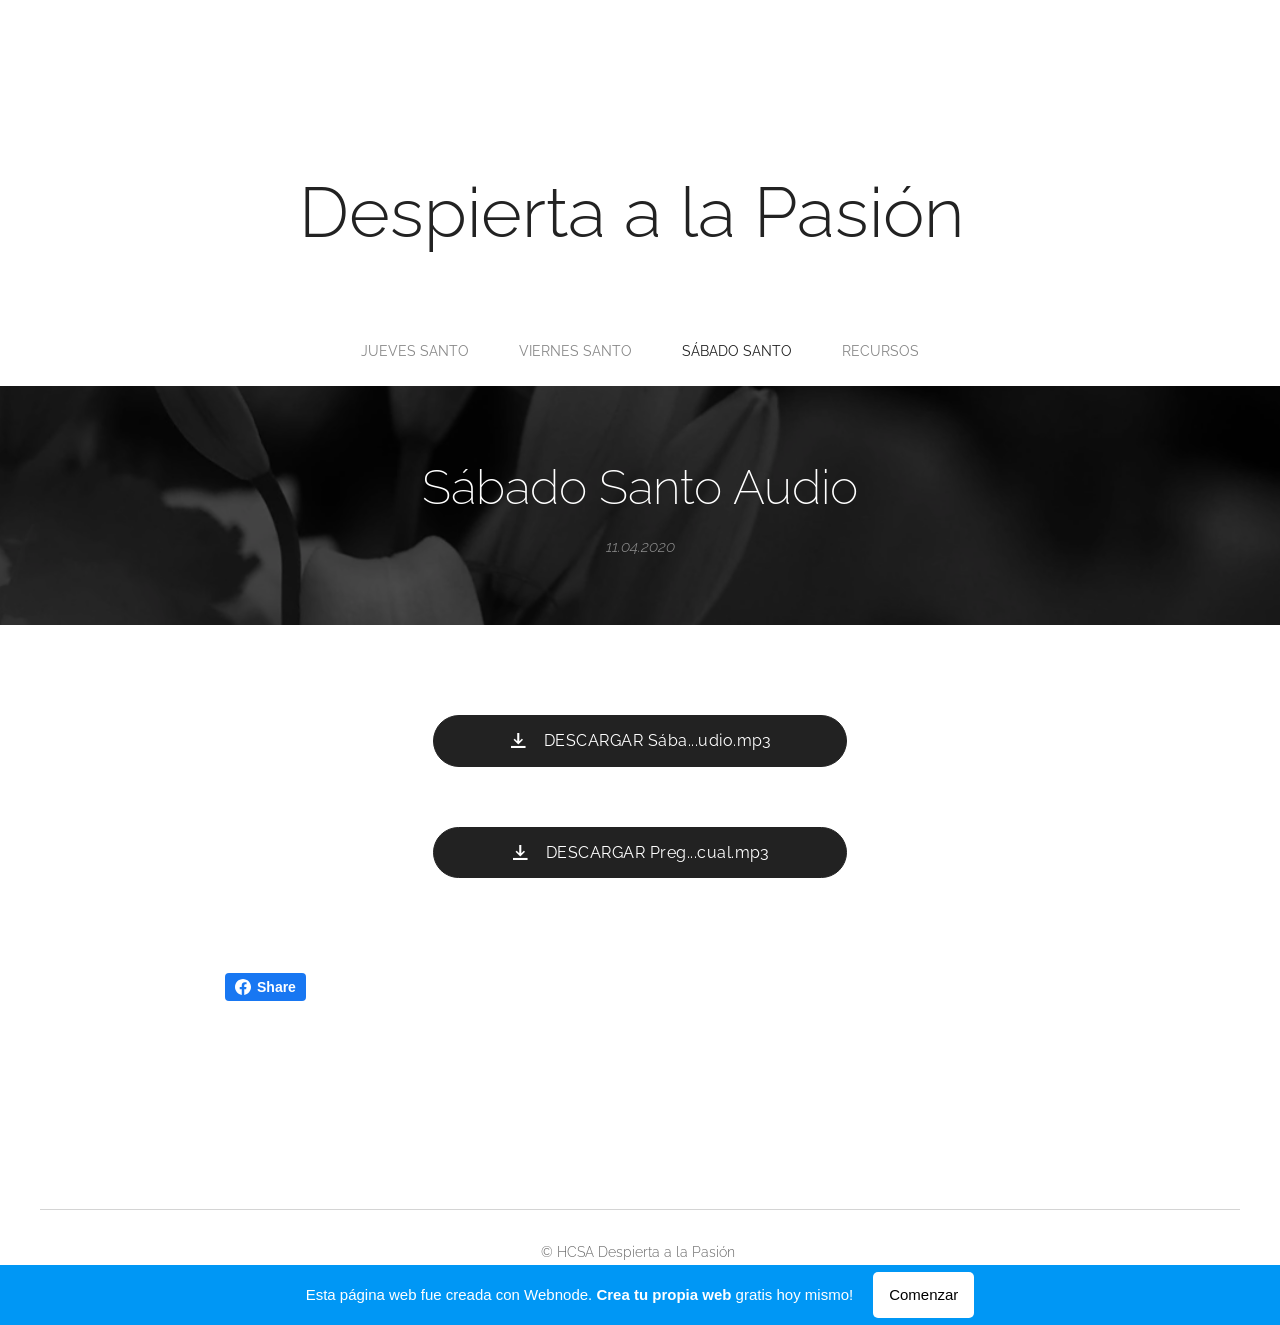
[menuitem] (577, 351)
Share (265, 987)
